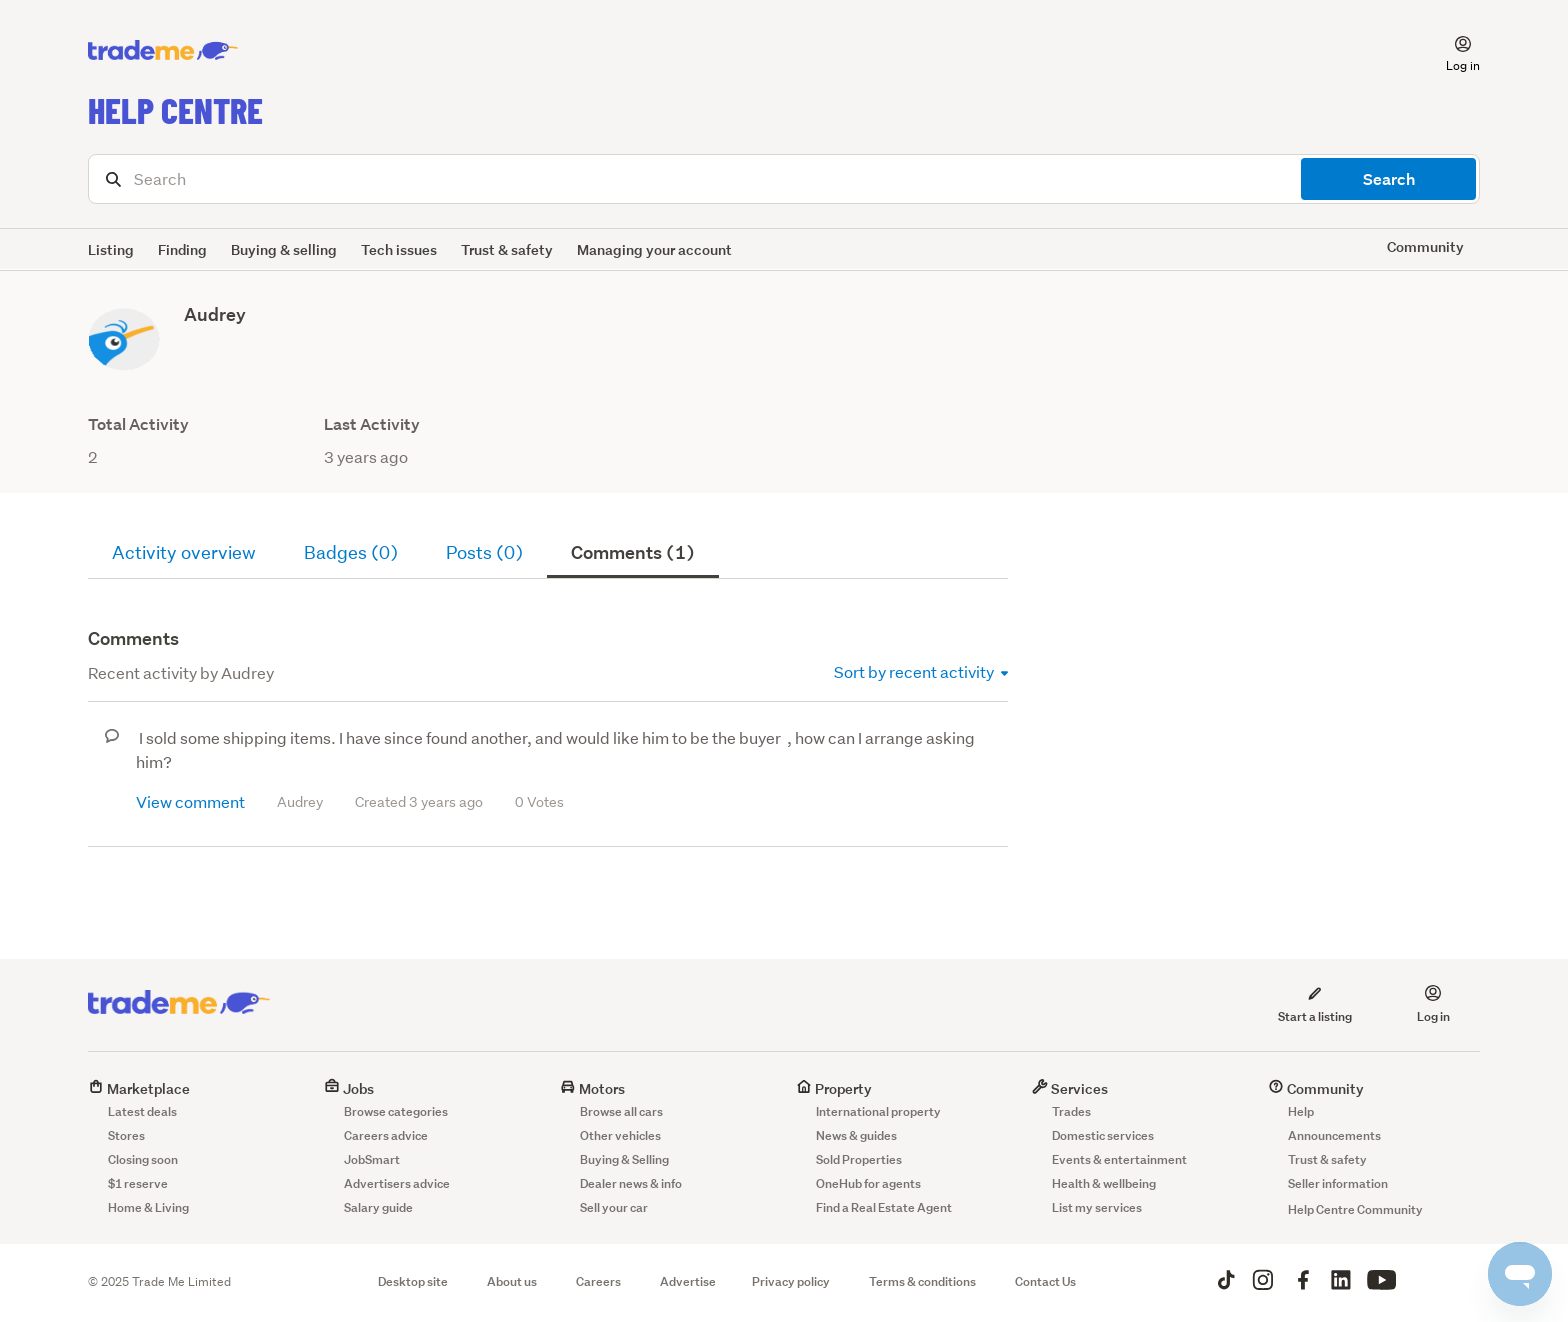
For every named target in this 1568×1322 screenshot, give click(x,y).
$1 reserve (138, 1183)
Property (834, 1088)
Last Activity (372, 424)
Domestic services (1103, 1135)
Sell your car (614, 1207)
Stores (126, 1135)
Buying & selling (284, 249)
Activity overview (184, 552)
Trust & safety (507, 249)
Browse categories (396, 1111)
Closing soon (143, 1159)
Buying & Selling (624, 1159)
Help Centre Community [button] (1355, 1209)
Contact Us (1045, 1281)
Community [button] (1425, 246)
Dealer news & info (631, 1183)
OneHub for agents (868, 1183)
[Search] (784, 179)
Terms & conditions (922, 1281)
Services (1070, 1088)
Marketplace (139, 1088)
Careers (598, 1281)
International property (878, 1111)
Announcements (1334, 1135)
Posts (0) (484, 552)
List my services (1097, 1207)
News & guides (856, 1135)
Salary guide (378, 1207)
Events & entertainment (1119, 1159)
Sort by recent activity (921, 671)
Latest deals (142, 1111)
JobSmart (372, 1159)
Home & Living (148, 1207)
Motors (592, 1088)
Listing (111, 249)
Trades (1071, 1111)
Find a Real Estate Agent (884, 1207)
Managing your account (654, 249)
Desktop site (413, 1281)
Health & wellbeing (1104, 1183)
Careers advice (386, 1135)
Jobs (349, 1088)
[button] (1451, 51)
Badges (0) (351, 552)
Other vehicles (620, 1135)
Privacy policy (791, 1281)
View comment (190, 801)
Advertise (688, 1281)
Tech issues (399, 249)
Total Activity (138, 424)
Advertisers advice (397, 1183)
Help (1301, 1111)
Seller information (1338, 1183)
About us (512, 1281)
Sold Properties (859, 1159)
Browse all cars (621, 1111)
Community (1316, 1088)
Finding (182, 249)
